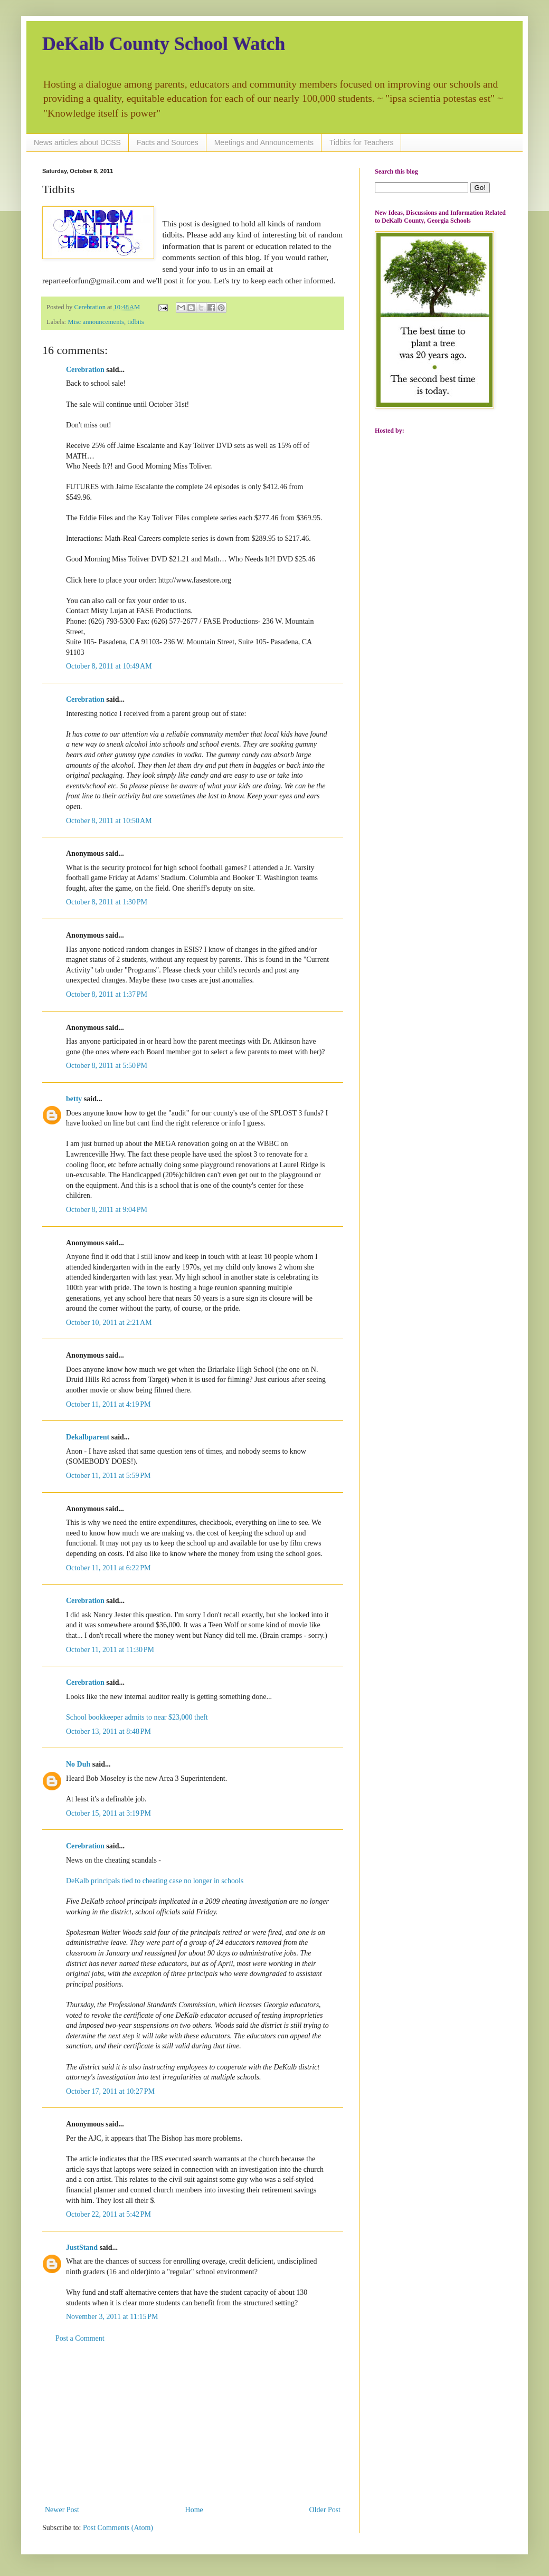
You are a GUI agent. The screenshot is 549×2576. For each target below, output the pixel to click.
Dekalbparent (87, 1437)
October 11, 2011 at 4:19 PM (108, 1404)
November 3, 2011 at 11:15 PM (112, 2317)
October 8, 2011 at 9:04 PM (106, 1210)
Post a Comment (80, 2338)
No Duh (78, 1764)
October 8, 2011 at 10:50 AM (109, 821)
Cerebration (85, 370)
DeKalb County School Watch (163, 43)
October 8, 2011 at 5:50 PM (106, 1066)
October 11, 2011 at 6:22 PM (108, 1568)
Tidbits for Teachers (361, 142)
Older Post (325, 2510)
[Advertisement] (192, 2424)
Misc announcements (96, 322)
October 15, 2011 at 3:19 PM (108, 1813)
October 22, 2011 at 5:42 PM (108, 2214)
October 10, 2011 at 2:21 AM (109, 1323)
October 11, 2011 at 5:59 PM (108, 1476)
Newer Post (62, 2510)
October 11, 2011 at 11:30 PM (110, 1650)
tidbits (135, 322)
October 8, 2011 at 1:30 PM (106, 902)
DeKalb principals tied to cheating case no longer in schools (154, 1881)
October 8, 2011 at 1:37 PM (106, 994)
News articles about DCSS (77, 142)
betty (74, 1099)
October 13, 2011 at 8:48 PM (108, 1731)
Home (194, 2510)
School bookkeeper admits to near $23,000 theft (137, 1717)
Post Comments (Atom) (118, 2528)
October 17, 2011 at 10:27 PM (110, 2091)
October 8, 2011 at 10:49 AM (109, 666)
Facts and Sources (167, 142)
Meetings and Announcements (264, 142)
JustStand (82, 2247)
